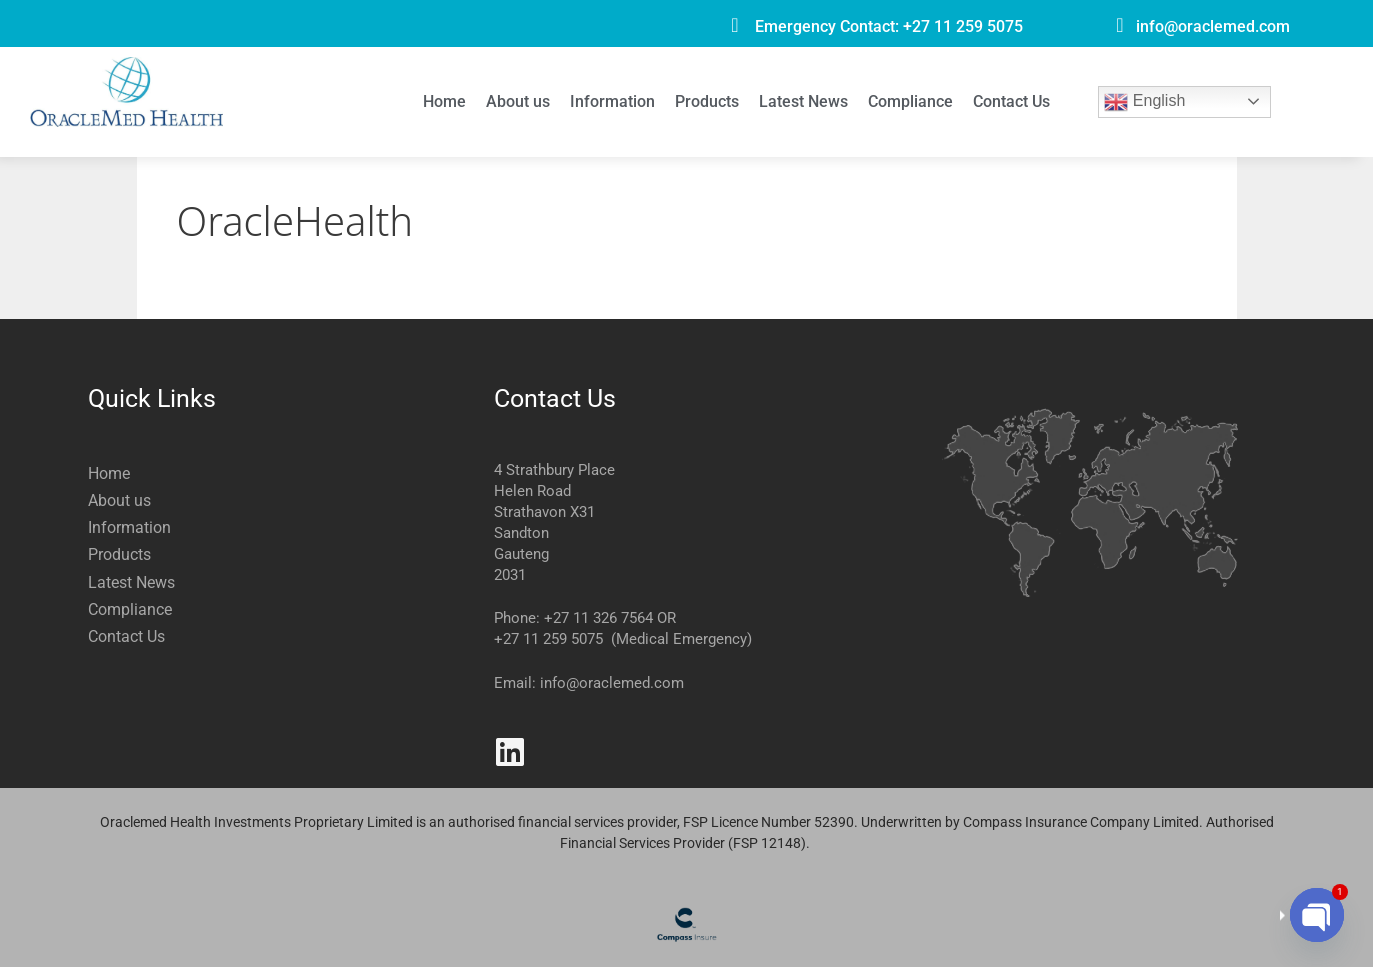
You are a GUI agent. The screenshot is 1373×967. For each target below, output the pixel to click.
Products (707, 101)
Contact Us (1011, 101)
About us (518, 101)
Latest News (803, 101)
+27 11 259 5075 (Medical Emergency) (623, 639)
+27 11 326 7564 (598, 618)
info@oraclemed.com (1213, 26)
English (1144, 102)
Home (444, 101)
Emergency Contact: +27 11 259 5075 (889, 26)
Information (612, 101)
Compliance (910, 101)
